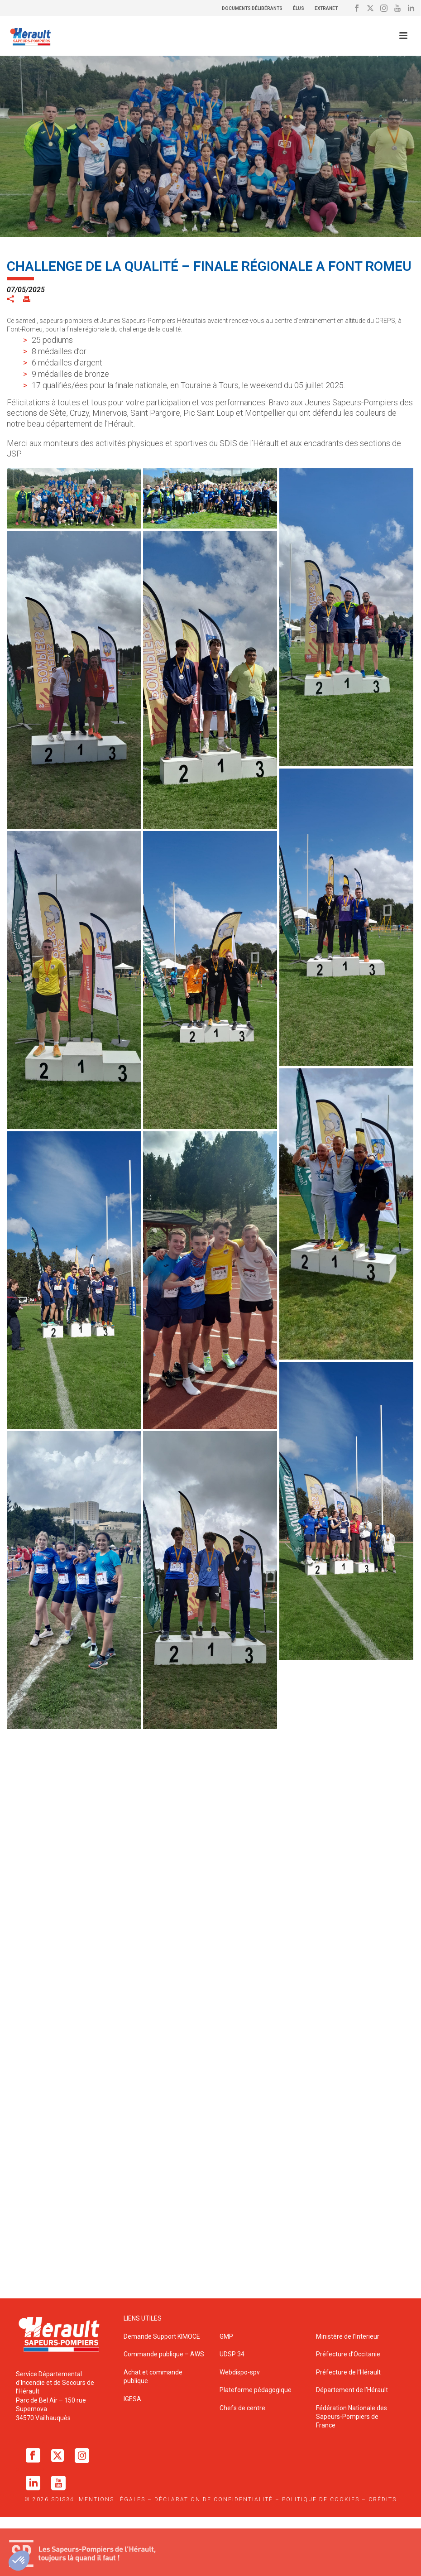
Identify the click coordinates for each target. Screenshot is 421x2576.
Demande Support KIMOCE (162, 2336)
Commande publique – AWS (164, 2354)
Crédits (382, 2499)
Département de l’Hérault (352, 2389)
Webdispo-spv (240, 2372)
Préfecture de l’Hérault (348, 2372)
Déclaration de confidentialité (213, 2499)
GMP (226, 2336)
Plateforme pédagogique (256, 2389)
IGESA (132, 2399)
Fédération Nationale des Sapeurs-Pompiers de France (351, 2416)
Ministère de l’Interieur (347, 2336)
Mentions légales (112, 2499)
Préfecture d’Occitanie (348, 2354)
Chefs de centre (242, 2408)
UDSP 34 (232, 2354)
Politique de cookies (320, 2499)
